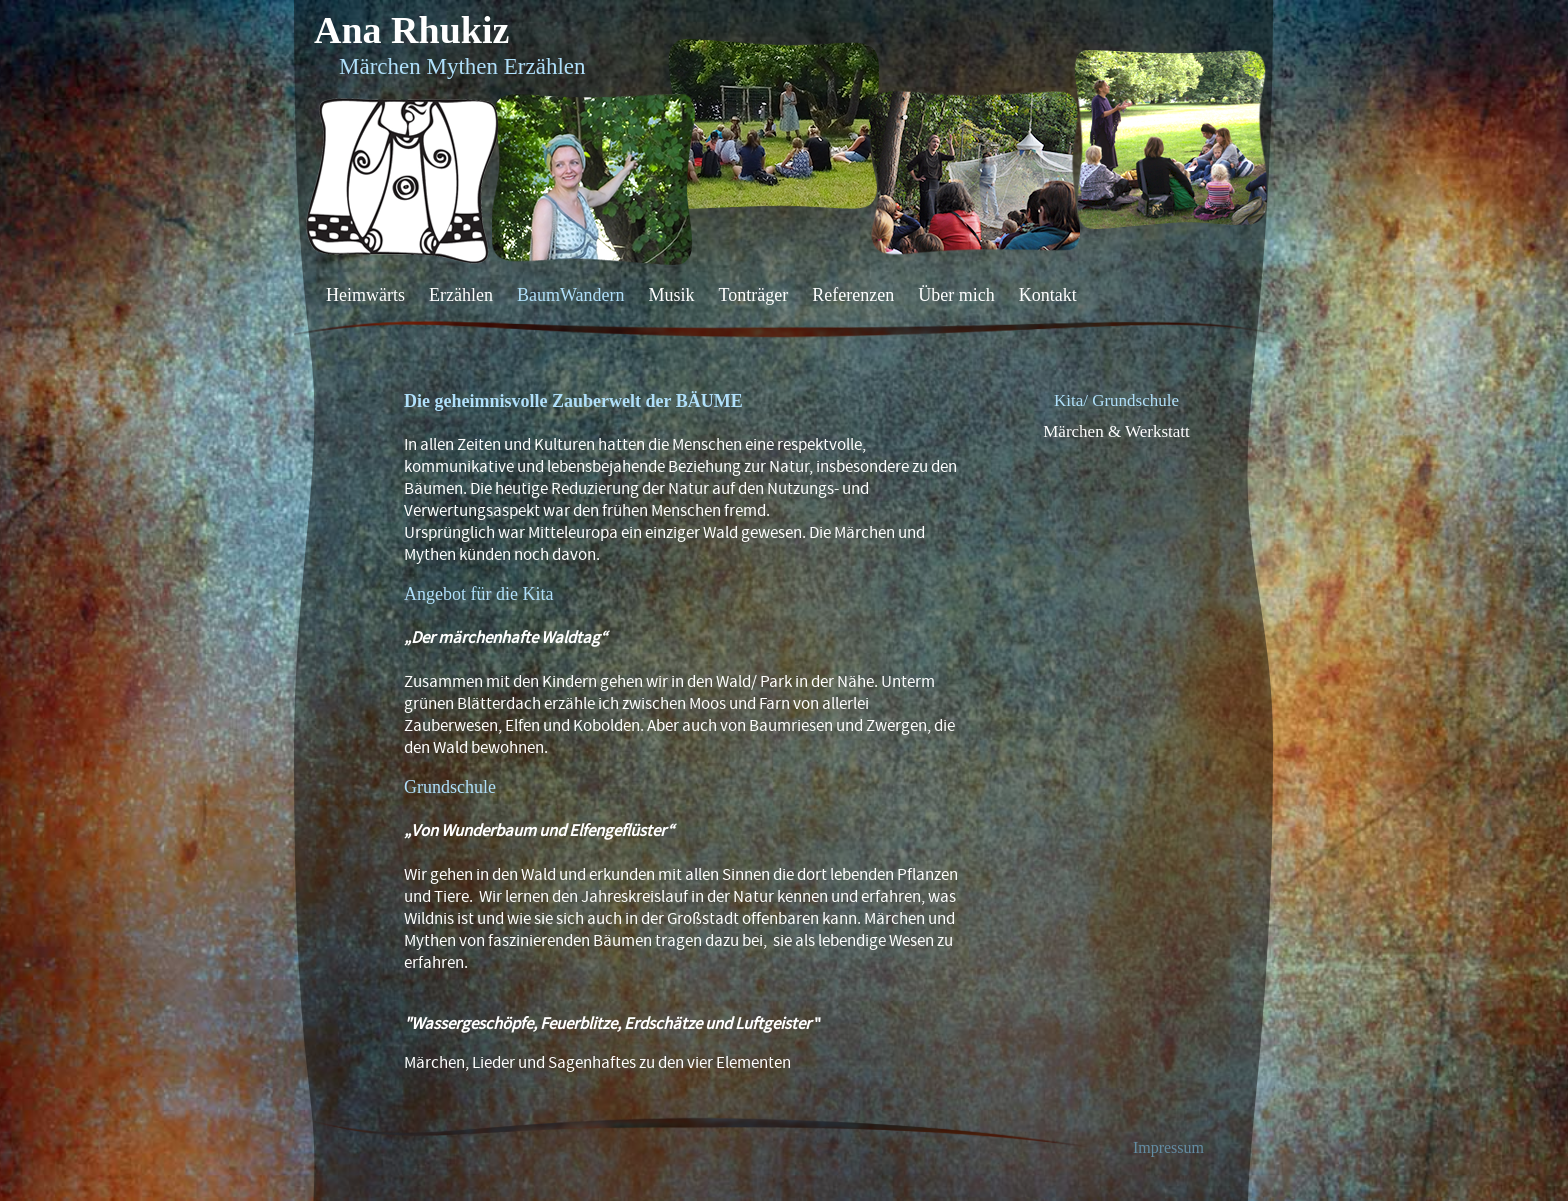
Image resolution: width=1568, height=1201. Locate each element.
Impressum (1168, 1147)
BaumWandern (571, 295)
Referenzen (853, 295)
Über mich (956, 295)
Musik (671, 295)
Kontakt (1048, 295)
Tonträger (754, 295)
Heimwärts (365, 295)
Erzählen (461, 295)
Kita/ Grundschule (1116, 400)
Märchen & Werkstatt (1116, 431)
